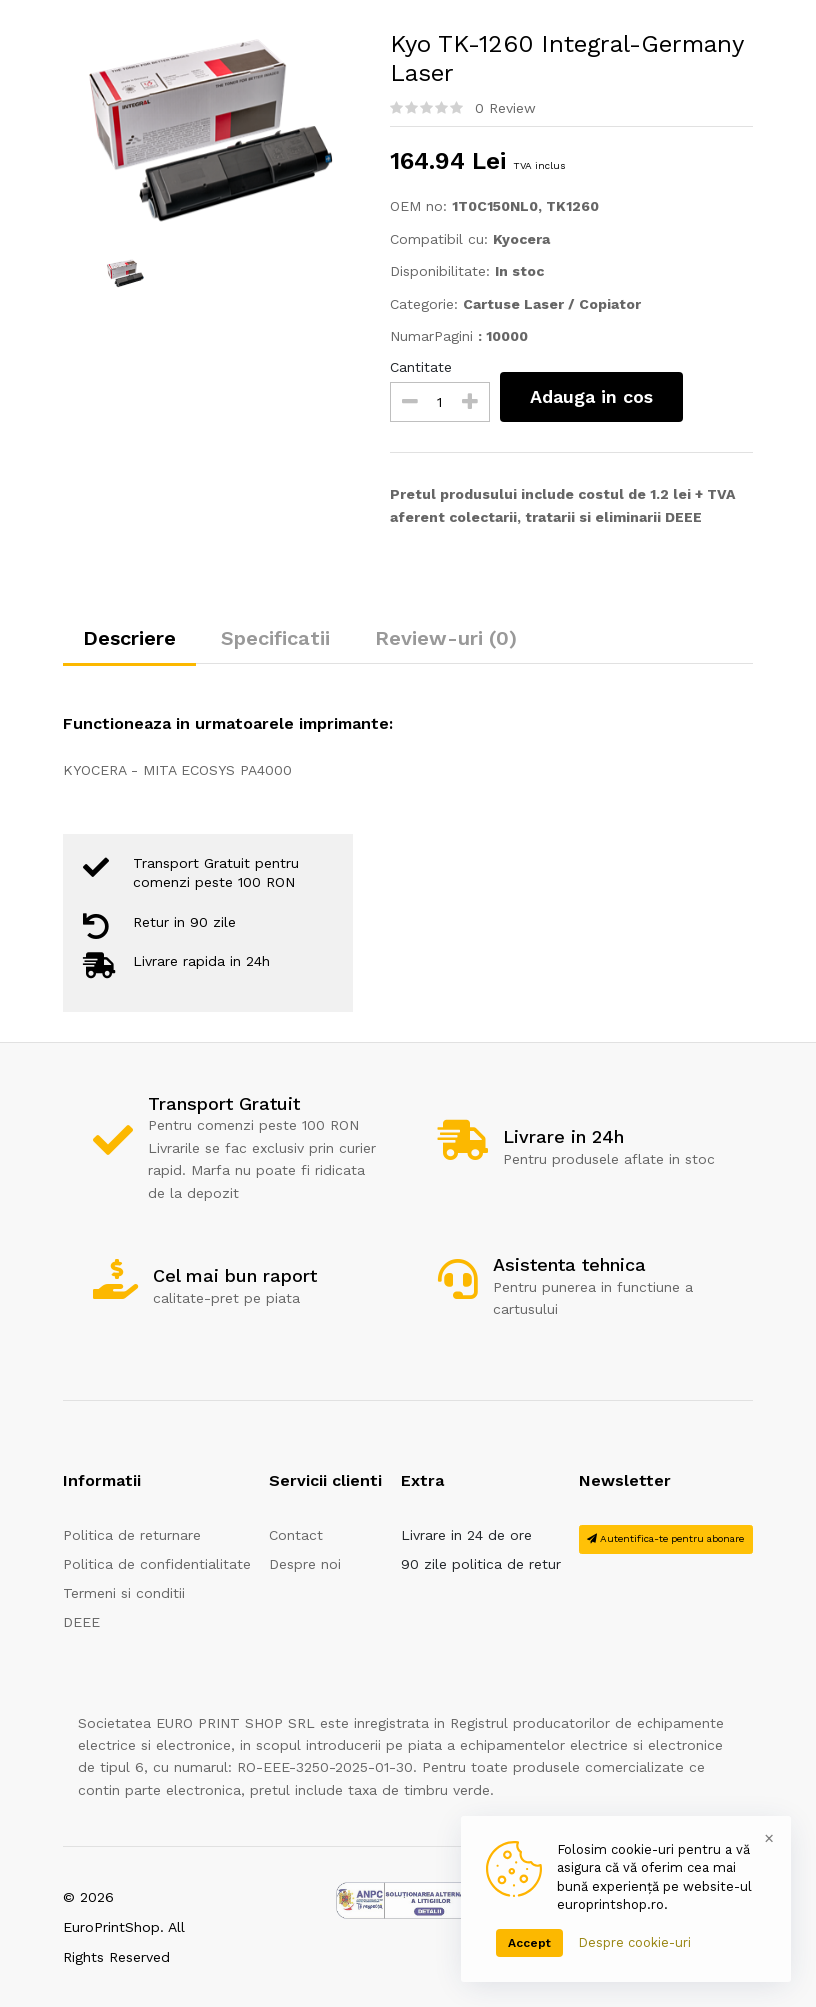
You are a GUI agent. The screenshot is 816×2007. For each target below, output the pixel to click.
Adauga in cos (591, 396)
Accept (529, 1943)
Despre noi (305, 1564)
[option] (211, 129)
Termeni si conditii (124, 1593)
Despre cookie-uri (634, 1942)
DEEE (81, 1622)
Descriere (129, 638)
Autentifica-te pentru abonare (665, 1538)
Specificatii (275, 638)
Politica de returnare (132, 1535)
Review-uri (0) (446, 638)
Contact (296, 1535)
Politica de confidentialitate (157, 1564)
